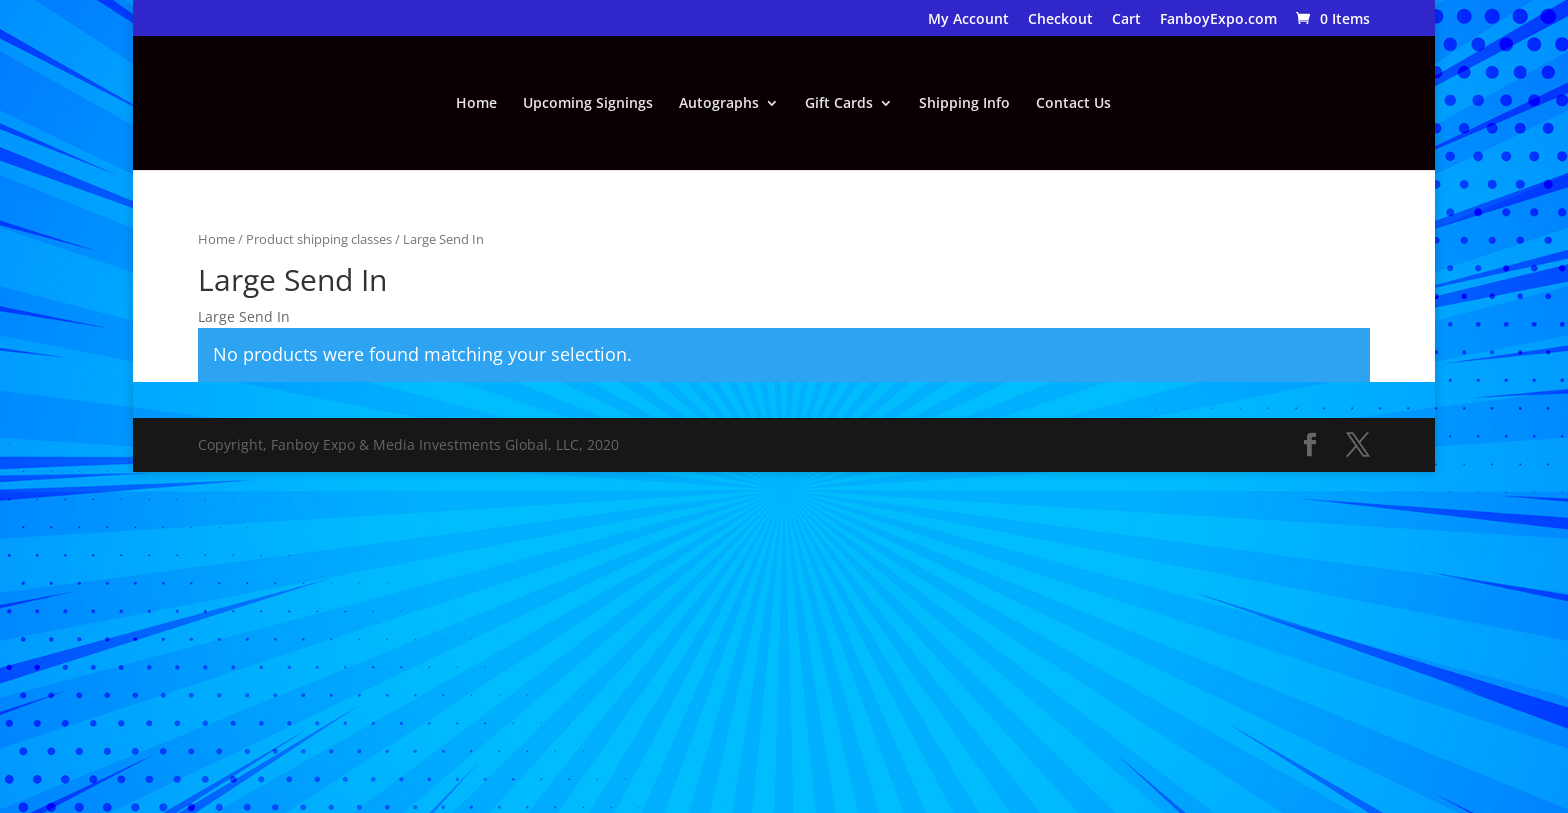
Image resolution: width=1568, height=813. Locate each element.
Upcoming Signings (588, 104)
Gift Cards (839, 104)
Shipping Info (964, 104)
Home (476, 104)
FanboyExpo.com (1218, 20)
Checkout (1060, 20)
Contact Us (1073, 104)
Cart (1126, 20)
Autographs (719, 104)
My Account (968, 20)
